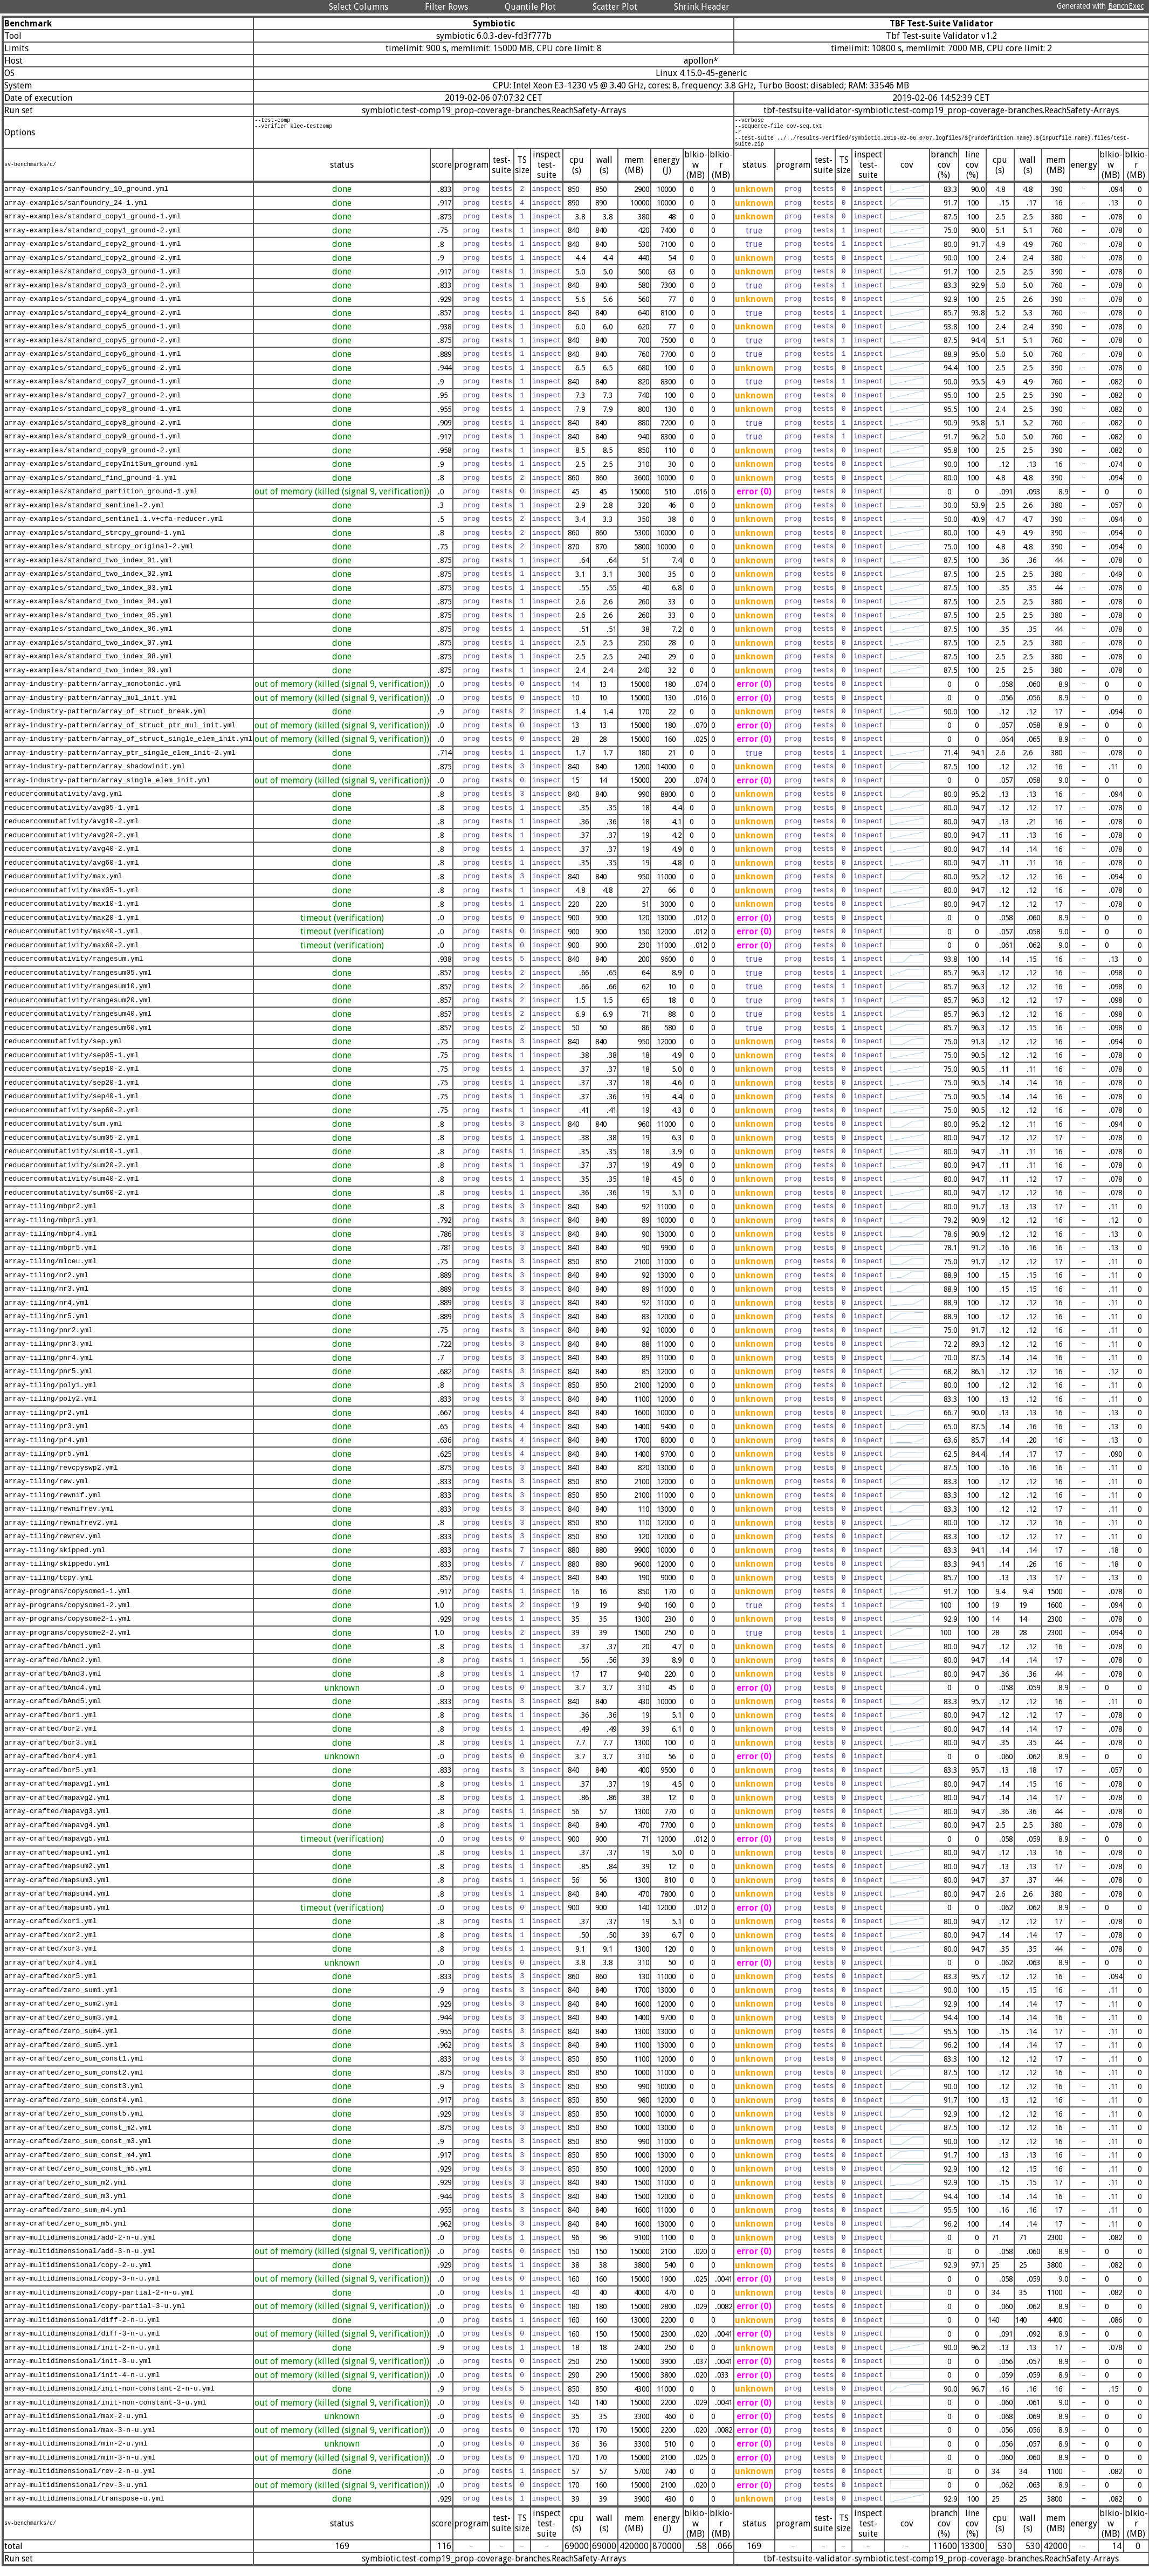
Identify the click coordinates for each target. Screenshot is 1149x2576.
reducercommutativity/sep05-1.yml (71, 1063)
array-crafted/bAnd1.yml (52, 1654)
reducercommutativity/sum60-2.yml (71, 1201)
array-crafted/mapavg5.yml (56, 1847)
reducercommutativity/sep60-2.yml (71, 1118)
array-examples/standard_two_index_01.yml (88, 568)
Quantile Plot (530, 7)
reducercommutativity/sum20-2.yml (71, 1173)
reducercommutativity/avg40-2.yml (71, 857)
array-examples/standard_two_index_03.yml (88, 596)
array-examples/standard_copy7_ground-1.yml (92, 390)
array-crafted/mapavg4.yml (56, 1833)
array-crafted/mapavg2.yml (56, 1805)
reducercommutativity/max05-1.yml (71, 898)
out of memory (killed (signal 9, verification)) (341, 499)
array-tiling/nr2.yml (46, 1283)
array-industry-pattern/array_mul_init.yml (90, 706)
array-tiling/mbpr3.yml (50, 1228)
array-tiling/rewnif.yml (52, 1503)
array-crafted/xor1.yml (50, 1929)
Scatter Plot (615, 7)
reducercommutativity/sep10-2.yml (71, 1077)
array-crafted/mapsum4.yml (56, 1902)
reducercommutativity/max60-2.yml (71, 953)
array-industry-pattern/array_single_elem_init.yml (107, 788)
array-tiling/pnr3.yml (48, 1352)
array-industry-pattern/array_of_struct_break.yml (105, 720)
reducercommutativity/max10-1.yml (71, 912)
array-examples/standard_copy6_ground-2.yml (92, 376)
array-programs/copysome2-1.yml (67, 1627)
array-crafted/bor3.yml (50, 1750)
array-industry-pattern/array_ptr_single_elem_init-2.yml (120, 761)
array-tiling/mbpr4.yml (50, 1242)
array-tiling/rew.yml (46, 1489)
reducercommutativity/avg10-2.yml (71, 830)
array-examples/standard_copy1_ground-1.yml (92, 225)
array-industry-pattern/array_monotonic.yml (92, 692)
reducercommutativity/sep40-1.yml (71, 1105)
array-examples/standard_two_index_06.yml (88, 637)
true (754, 238)
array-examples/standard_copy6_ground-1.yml (92, 362)
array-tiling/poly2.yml (50, 1407)
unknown (754, 197)
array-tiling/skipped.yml (54, 1558)
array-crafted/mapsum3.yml (56, 1888)
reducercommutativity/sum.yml (63, 1132)
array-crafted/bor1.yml (50, 1723)
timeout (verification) (342, 926)
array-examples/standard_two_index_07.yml (88, 651)
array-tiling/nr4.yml (46, 1310)
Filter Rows (446, 7)
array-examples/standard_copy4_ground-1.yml (92, 307)
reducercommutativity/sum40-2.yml (71, 1187)
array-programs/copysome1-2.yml (67, 1613)
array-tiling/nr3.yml (46, 1297)
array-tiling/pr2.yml (46, 1420)
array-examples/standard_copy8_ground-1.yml (92, 417)
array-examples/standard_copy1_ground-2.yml (92, 238)
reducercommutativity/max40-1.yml (71, 940)
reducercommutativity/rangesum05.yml (78, 981)
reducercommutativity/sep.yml (63, 1050)
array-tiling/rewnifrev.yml (59, 1517)
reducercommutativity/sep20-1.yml (71, 1091)
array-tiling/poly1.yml (50, 1393)
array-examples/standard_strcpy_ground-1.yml (94, 541)
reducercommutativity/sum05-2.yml (71, 1146)
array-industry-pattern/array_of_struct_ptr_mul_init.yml (120, 733)
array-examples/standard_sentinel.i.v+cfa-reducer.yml (113, 527)
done (342, 197)
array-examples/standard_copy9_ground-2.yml (92, 458)
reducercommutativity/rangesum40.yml (78, 1022)
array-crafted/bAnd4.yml (52, 1695)
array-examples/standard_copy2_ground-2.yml (92, 266)
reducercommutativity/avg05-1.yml (71, 816)
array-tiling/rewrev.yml (52, 1544)
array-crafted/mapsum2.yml (56, 1874)
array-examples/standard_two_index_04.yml (88, 610)
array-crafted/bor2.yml (50, 1737)
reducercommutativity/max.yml (63, 885)
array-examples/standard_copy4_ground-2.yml (92, 321)
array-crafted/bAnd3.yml (52, 1682)
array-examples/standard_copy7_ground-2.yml (92, 403)
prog (471, 197)
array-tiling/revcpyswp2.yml (61, 1475)
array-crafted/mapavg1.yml (56, 1792)
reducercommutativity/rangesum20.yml (78, 1008)
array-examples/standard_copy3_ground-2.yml (92, 293)
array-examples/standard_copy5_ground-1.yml (92, 335)
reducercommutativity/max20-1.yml (71, 926)
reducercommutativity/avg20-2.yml (71, 843)
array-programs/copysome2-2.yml (67, 1640)
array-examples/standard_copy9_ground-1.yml (92, 445)
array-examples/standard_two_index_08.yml (88, 665)
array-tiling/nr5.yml (46, 1325)
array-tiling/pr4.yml (46, 1448)
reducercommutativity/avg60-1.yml (71, 871)
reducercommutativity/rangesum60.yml (78, 1036)
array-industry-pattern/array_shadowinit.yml (94, 775)
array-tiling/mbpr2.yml (50, 1215)
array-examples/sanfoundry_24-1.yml (75, 211)
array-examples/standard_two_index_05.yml (88, 623)
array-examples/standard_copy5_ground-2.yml (92, 348)
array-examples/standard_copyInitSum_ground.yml (101, 472)
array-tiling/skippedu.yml (56, 1572)
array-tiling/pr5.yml (46, 1462)
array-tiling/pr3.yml (46, 1434)
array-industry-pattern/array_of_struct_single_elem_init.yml (128, 747)
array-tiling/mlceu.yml (50, 1270)
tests (501, 197)
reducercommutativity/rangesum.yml (73, 967)
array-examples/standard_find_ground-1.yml (90, 486)
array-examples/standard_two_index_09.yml (88, 678)
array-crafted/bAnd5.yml (52, 1709)
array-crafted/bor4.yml (50, 1764)
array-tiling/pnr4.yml (48, 1365)
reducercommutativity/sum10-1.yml (71, 1160)
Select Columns (358, 7)
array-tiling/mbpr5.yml (50, 1256)
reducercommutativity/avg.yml (63, 802)
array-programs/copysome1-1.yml (67, 1599)
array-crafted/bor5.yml (50, 1778)
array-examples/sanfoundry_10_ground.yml (86, 197)
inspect (546, 197)
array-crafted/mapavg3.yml (56, 1819)
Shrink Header (702, 7)
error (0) (754, 499)
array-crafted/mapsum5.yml (56, 1915)
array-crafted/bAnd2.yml (52, 1668)
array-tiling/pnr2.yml (48, 1338)
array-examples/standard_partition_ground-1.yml (101, 500)
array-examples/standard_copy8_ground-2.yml (92, 431)
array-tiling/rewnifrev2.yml (61, 1530)
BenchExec (1126, 6)
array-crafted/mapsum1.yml (56, 1860)
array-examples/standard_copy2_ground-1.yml (92, 252)
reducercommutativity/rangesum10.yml (78, 995)
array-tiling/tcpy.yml (48, 1585)
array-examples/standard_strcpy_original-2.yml (99, 555)
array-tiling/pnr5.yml (48, 1380)
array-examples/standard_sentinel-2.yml (84, 513)
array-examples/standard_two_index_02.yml (88, 582)
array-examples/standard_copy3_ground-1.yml (92, 280)
